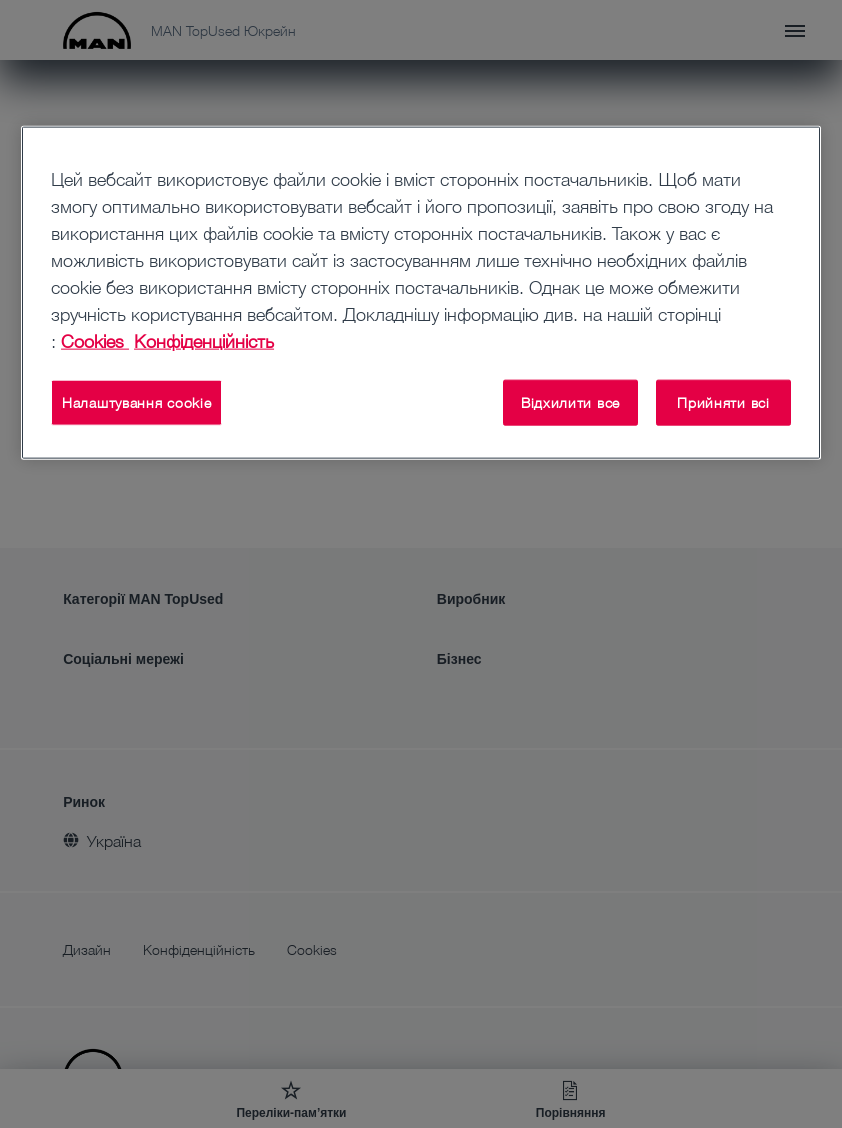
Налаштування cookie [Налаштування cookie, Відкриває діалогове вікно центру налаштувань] (136, 402)
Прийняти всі (723, 402)
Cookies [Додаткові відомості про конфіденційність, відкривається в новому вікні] (95, 341)
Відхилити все (570, 402)
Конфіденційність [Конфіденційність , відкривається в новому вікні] (204, 341)
